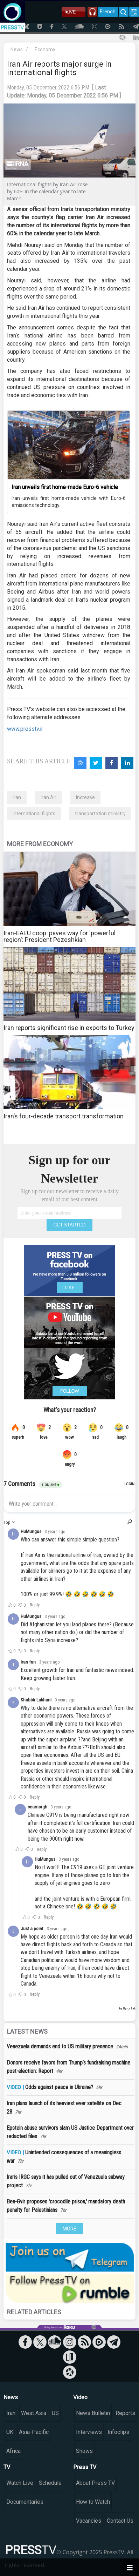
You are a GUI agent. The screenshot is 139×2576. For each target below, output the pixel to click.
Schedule (50, 2483)
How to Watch (93, 2501)
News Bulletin (93, 2413)
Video (80, 2397)
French (108, 11)
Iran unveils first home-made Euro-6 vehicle (65, 487)
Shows (84, 2451)
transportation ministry (100, 813)
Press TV (84, 2467)
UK (9, 2432)
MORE (69, 2229)
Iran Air (48, 797)
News (17, 49)
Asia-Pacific (34, 2432)
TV (7, 2467)
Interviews (89, 2432)
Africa (13, 2451)
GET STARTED (70, 1224)
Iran (17, 797)
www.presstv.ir (25, 728)
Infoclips (118, 2432)
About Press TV (95, 2483)
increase (85, 797)
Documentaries (24, 2501)
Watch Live (19, 2483)
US (55, 2413)
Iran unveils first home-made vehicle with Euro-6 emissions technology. (69, 501)
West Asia (33, 2413)
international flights (34, 813)
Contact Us (120, 2520)
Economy (45, 49)
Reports (125, 2413)
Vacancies (88, 2520)
